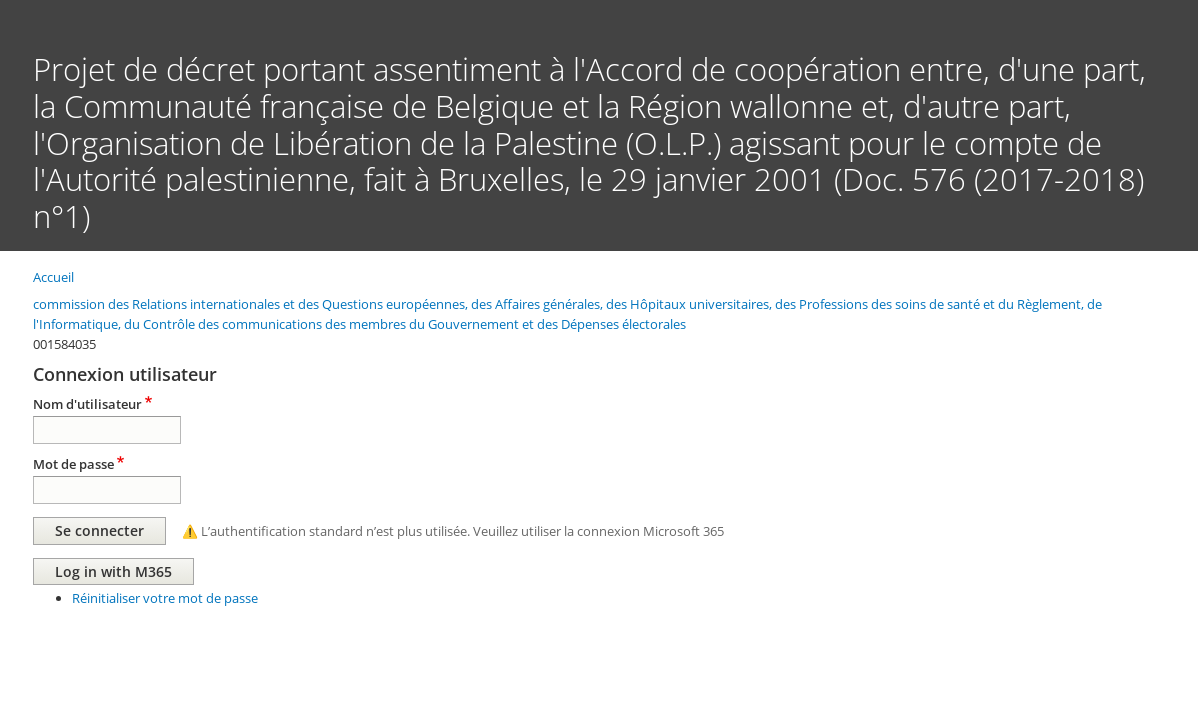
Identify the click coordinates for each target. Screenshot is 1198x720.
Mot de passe (73, 464)
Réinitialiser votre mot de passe (165, 598)
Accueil (53, 277)
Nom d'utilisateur (87, 404)
